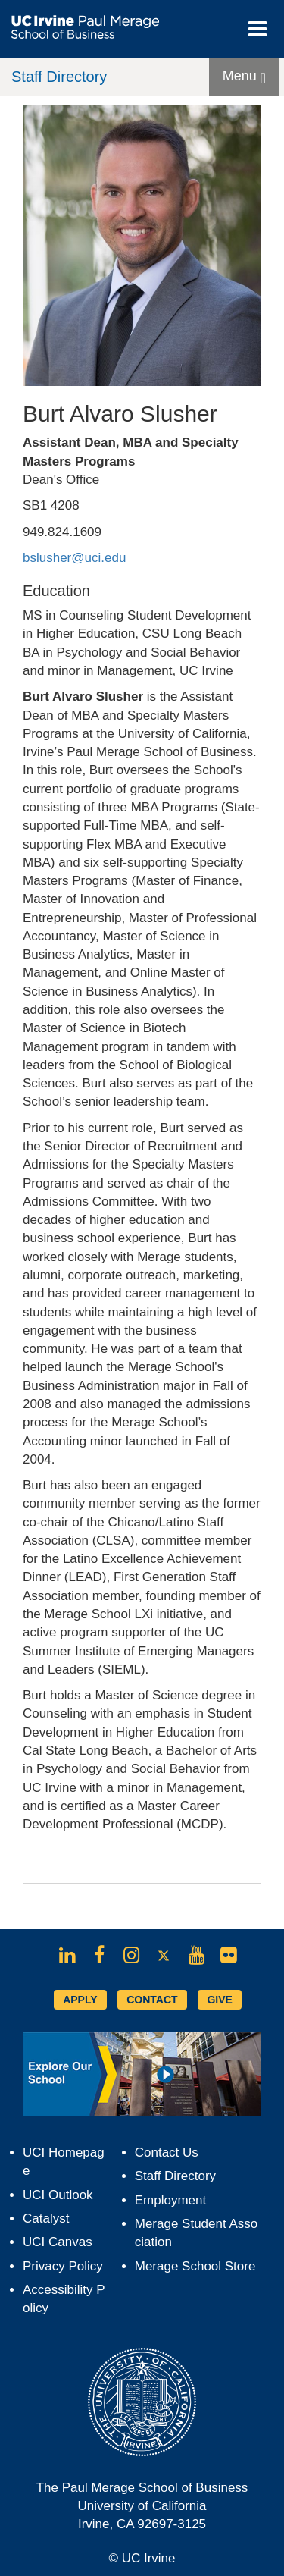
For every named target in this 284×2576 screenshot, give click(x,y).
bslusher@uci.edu (78, 558)
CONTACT (151, 2000)
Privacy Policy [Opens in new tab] (63, 2266)
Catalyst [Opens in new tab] (46, 2218)
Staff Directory (175, 2176)
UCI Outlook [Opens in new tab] (58, 2195)
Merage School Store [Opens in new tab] (195, 2266)
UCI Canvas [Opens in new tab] (57, 2242)
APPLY (80, 2000)
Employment (170, 2200)
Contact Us (166, 2152)
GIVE (219, 2000)
